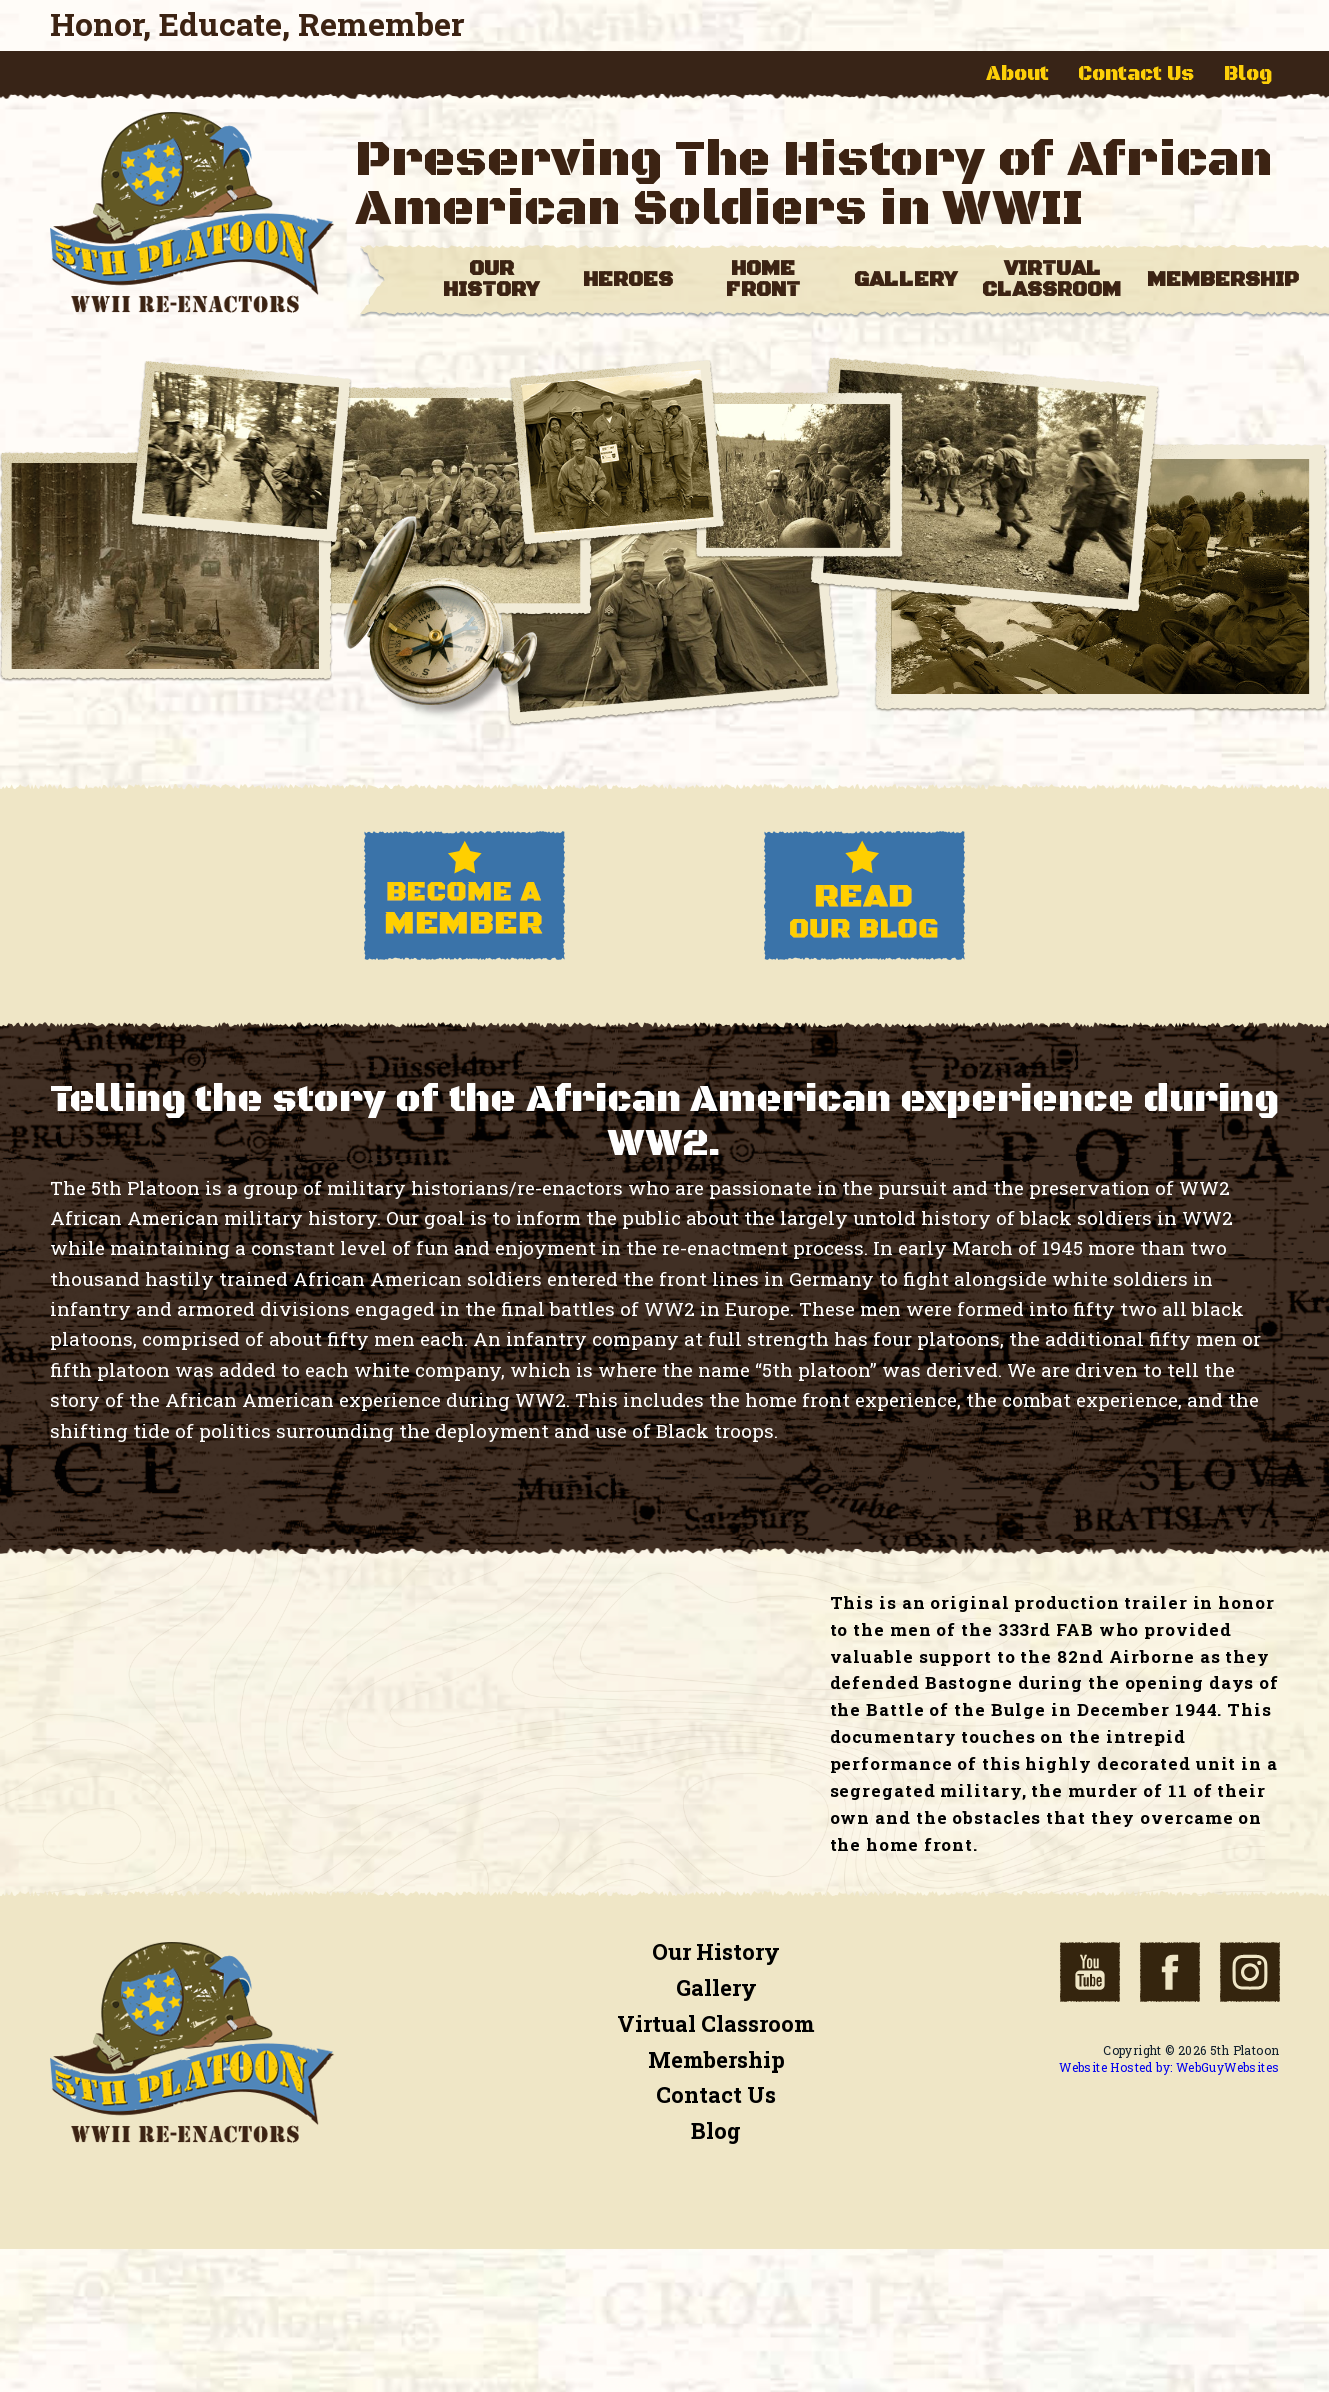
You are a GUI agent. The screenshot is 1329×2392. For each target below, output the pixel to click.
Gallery (716, 1987)
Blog (1248, 74)
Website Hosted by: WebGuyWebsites (1169, 2067)
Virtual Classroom (716, 2023)
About (1017, 74)
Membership (716, 2059)
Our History (716, 1951)
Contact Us (1136, 74)
